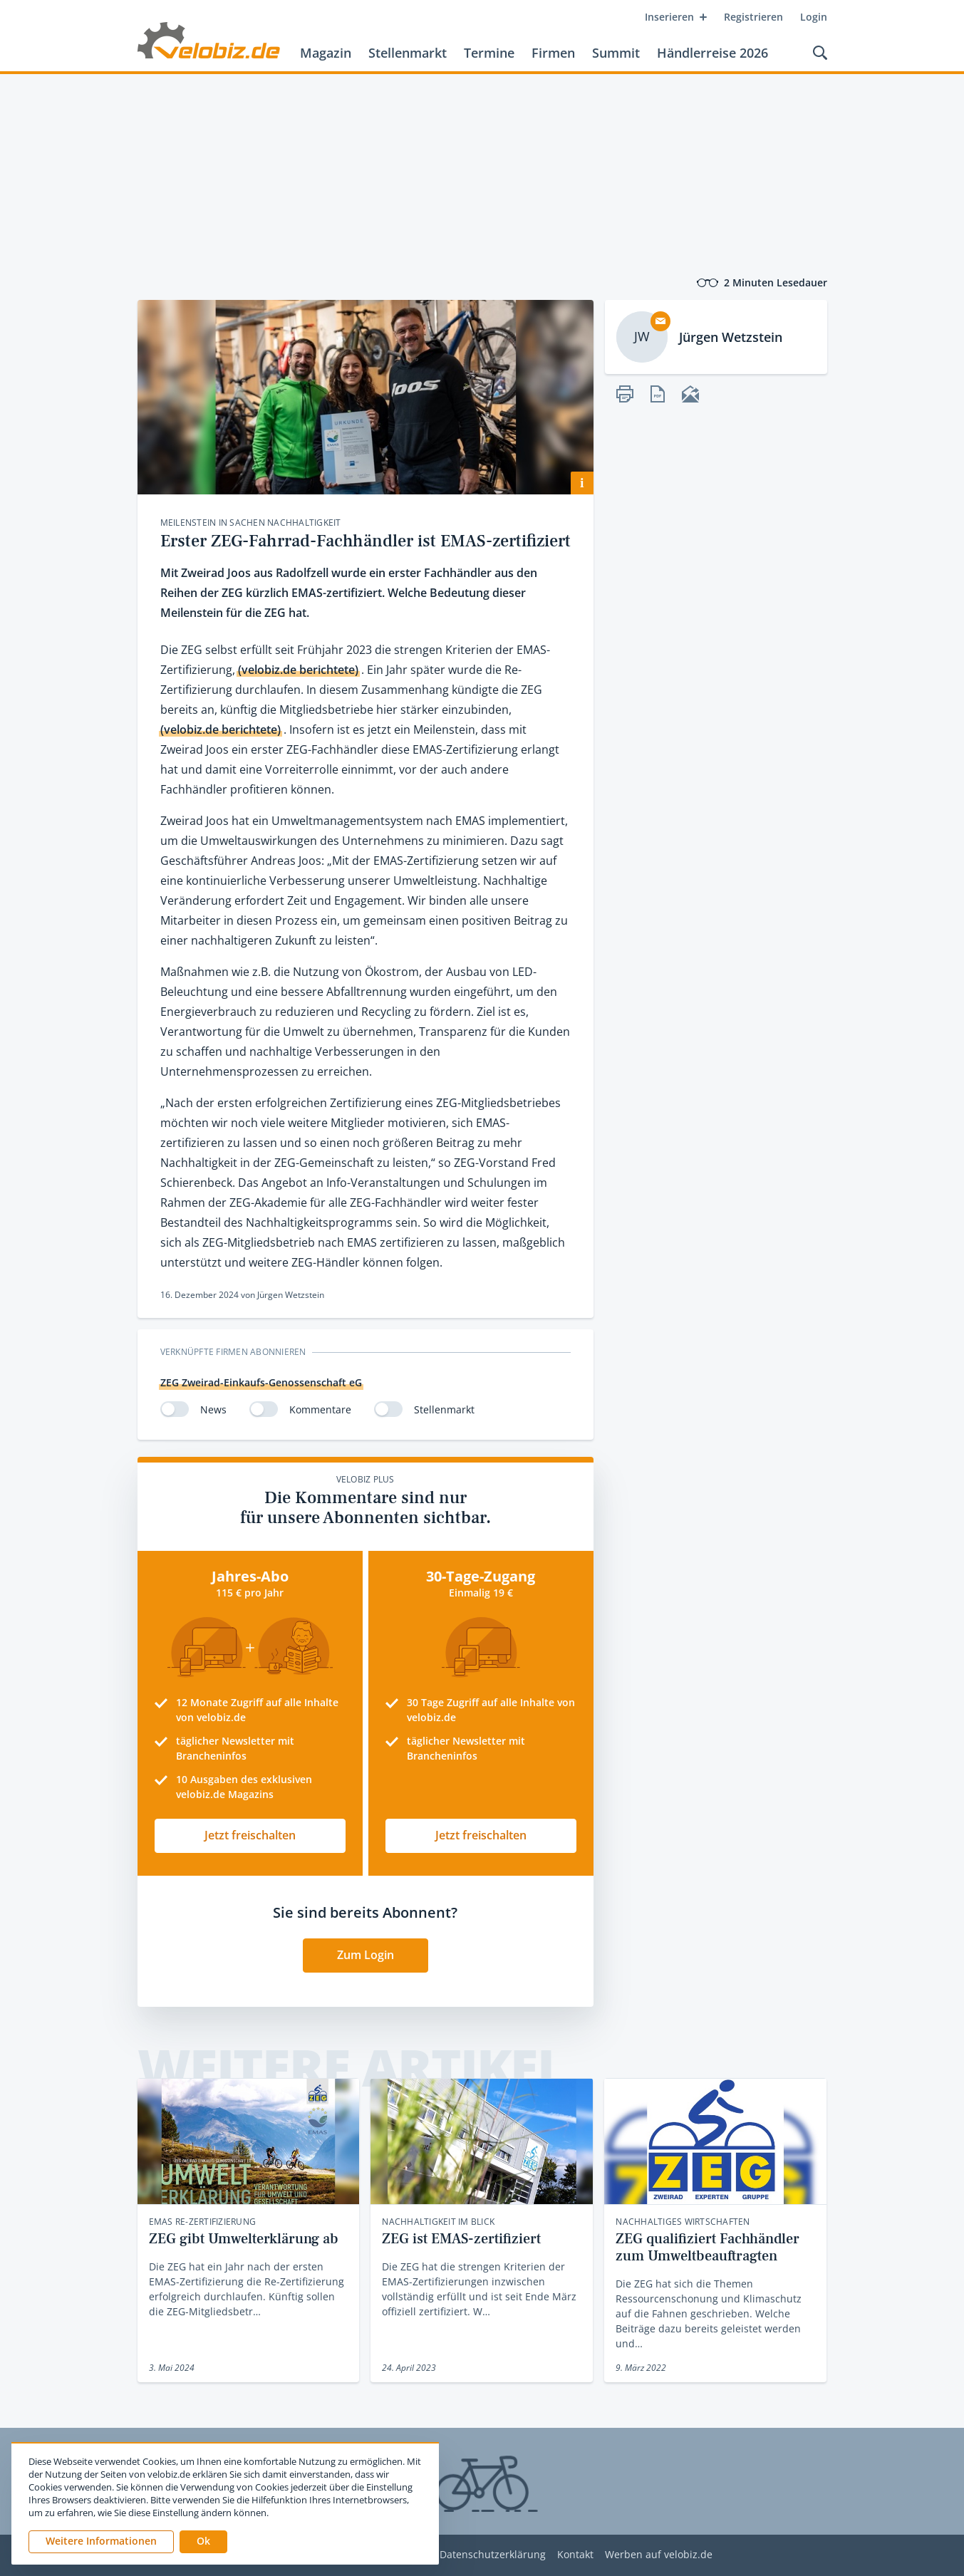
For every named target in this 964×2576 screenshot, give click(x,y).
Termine (489, 52)
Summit (616, 52)
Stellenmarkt (407, 52)
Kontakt (575, 2555)
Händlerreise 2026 (712, 52)
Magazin (325, 52)
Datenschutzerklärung (493, 2555)
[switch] (174, 1409)
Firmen (553, 52)
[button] (203, 2541)
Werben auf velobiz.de (658, 2555)
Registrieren (753, 17)
